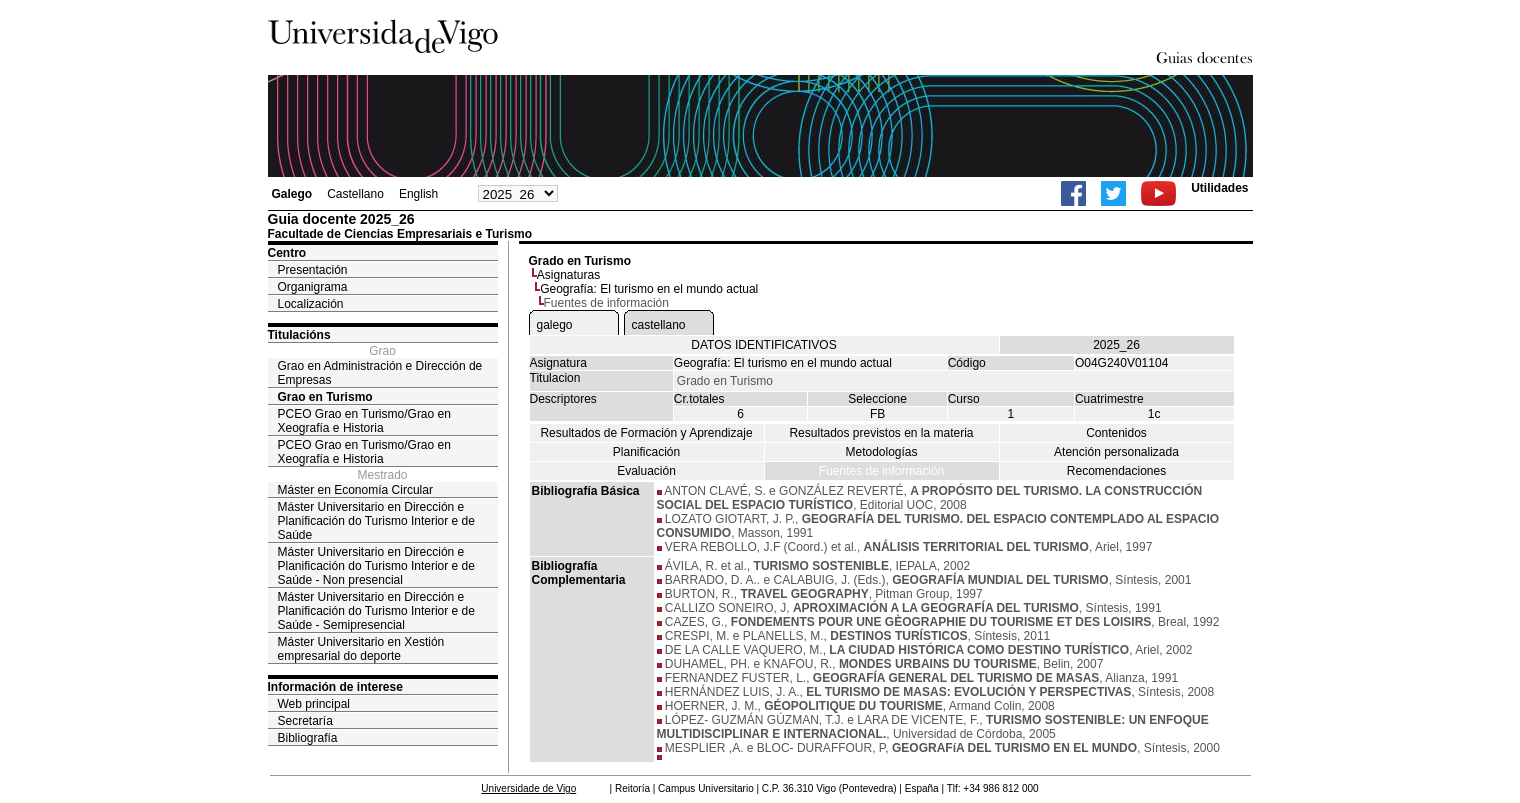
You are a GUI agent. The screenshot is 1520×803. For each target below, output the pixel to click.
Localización (311, 304)
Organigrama (313, 287)
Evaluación (646, 471)
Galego (292, 194)
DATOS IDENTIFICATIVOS (763, 345)
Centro (287, 253)
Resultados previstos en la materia (881, 433)
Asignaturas (568, 275)
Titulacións (299, 335)
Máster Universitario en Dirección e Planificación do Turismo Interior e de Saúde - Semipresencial (376, 611)
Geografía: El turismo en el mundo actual (649, 289)
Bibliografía (308, 738)
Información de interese (335, 687)
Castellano (355, 194)
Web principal (314, 704)
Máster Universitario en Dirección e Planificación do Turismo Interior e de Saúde (376, 521)
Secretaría (305, 721)
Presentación (313, 270)
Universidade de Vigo (528, 788)
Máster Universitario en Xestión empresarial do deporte (361, 649)
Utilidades (1219, 188)
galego (555, 325)
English (418, 194)
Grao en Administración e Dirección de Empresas (380, 373)
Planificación (646, 452)
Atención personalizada (1116, 452)
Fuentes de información (881, 471)
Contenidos (1116, 433)
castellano (659, 325)
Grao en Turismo (325, 397)
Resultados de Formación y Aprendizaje (646, 433)
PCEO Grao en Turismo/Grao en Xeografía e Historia (364, 421)
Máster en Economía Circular (355, 490)
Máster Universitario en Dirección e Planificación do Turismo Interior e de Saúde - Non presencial (376, 566)
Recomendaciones (1116, 471)
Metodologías (881, 452)
